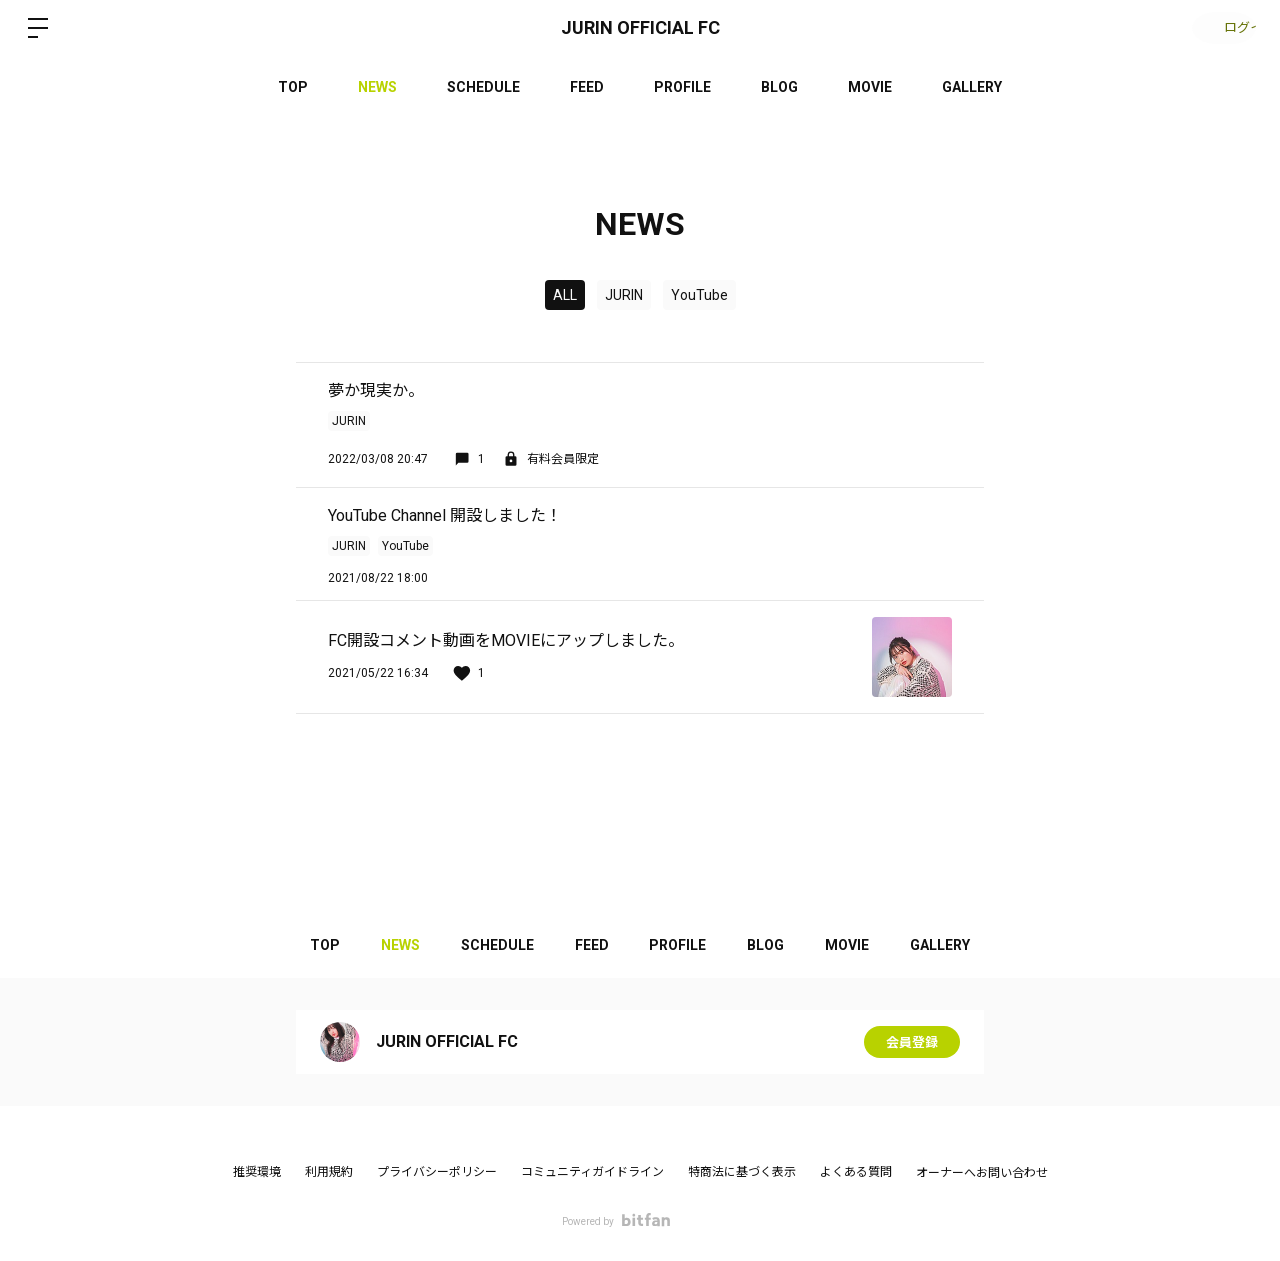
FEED (587, 87)
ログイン (1220, 28)
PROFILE (682, 87)
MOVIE (870, 87)
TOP (293, 87)
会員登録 (912, 1042)
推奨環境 (257, 1172)
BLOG (779, 87)
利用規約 (329, 1172)
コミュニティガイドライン (592, 1172)
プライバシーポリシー (437, 1172)
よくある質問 (856, 1172)
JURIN (624, 295)
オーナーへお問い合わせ (982, 1173)
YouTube (699, 295)
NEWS (377, 87)
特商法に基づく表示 (742, 1172)
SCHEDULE (483, 87)
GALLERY (972, 87)
